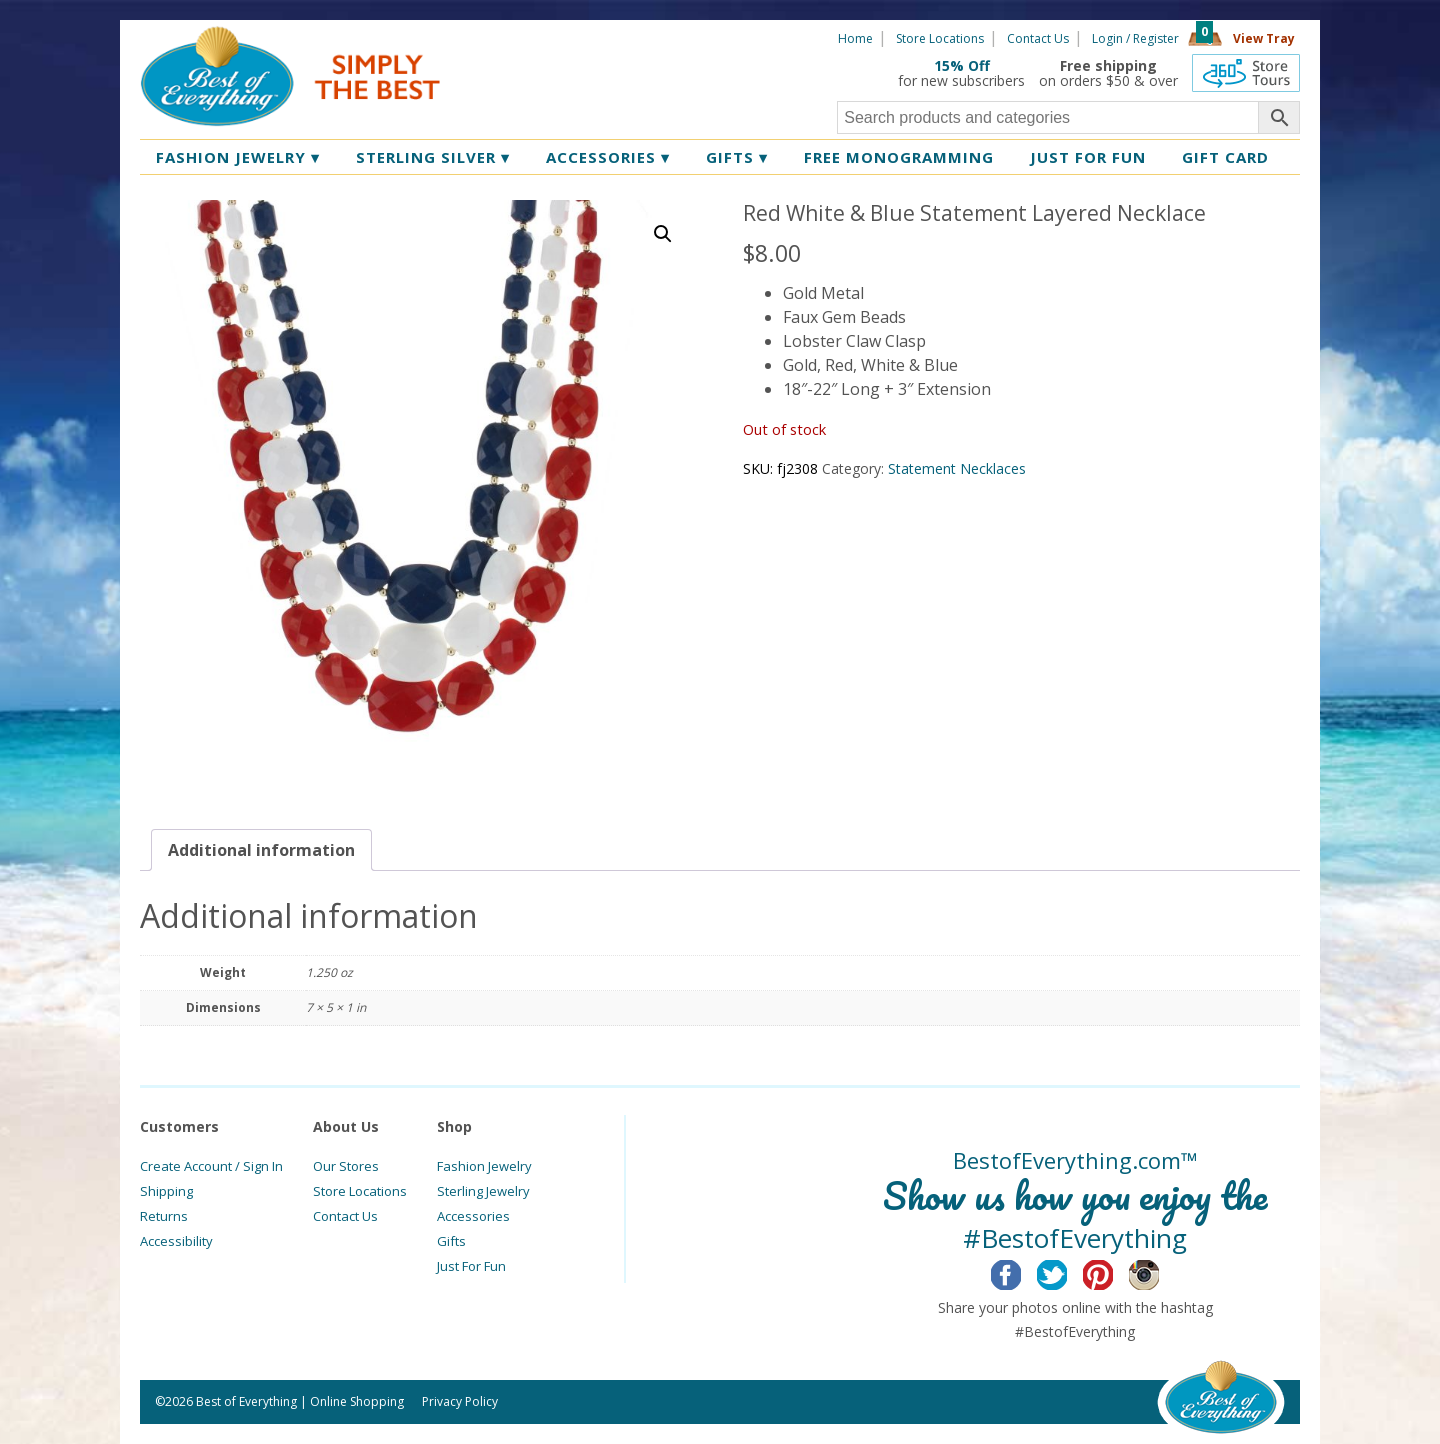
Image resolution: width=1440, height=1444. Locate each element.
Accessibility (176, 1241)
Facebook (1021, 1272)
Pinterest (1113, 1272)
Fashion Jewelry (238, 157)
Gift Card (1225, 157)
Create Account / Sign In (211, 1166)
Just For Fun (471, 1266)
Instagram (1159, 1272)
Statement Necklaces (957, 468)
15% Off (962, 65)
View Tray (1264, 38)
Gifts (737, 157)
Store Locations (940, 38)
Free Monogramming (899, 157)
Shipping (166, 1191)
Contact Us (1038, 38)
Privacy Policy (460, 1401)
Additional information (261, 850)
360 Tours (1246, 73)
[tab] (261, 850)
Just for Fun (1088, 157)
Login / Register (1135, 38)
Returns (164, 1216)
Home (855, 38)
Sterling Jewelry (483, 1191)
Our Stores (346, 1166)
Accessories (608, 157)
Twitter (1067, 1272)
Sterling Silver (433, 157)
